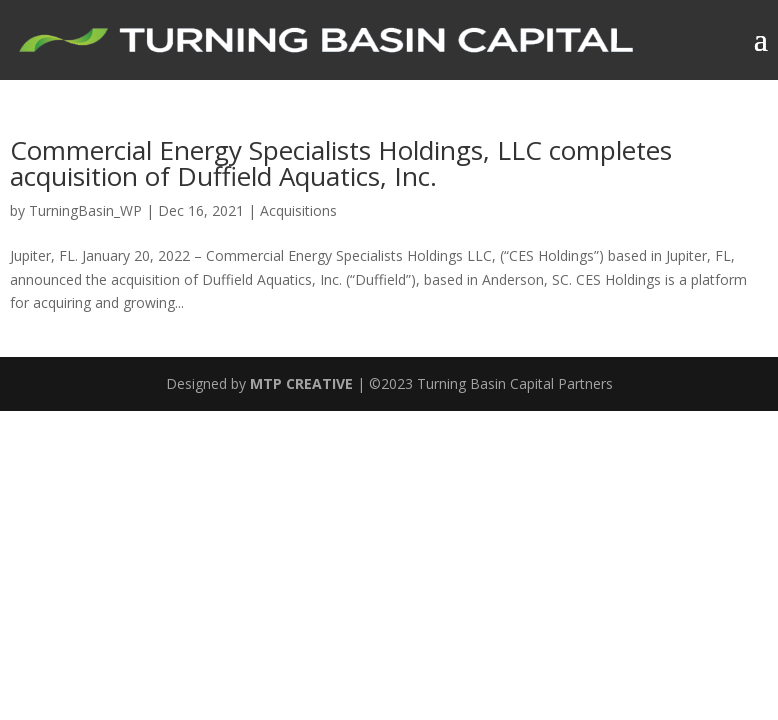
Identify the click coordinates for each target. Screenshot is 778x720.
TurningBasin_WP (85, 210)
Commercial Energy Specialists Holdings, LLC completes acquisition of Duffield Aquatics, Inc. (341, 163)
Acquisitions (298, 210)
